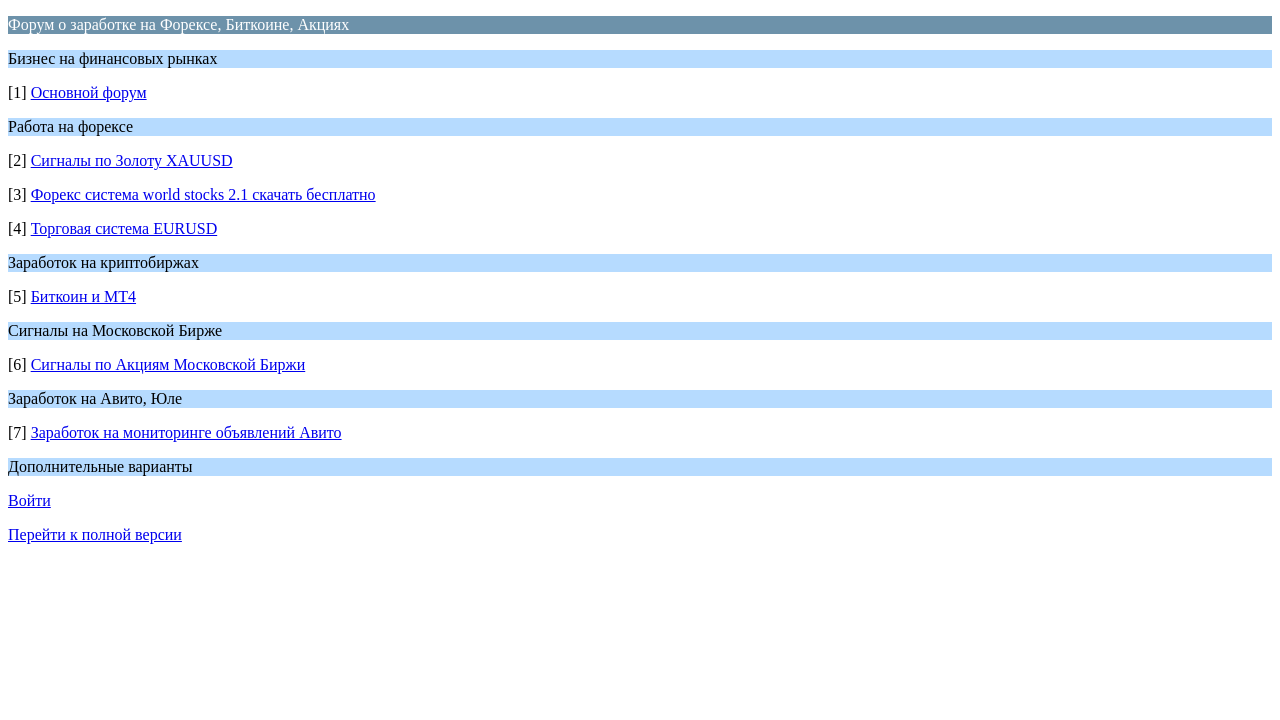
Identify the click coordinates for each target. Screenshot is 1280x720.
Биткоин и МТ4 (83, 296)
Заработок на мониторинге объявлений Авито (186, 432)
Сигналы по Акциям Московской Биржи (168, 364)
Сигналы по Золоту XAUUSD (132, 160)
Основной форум (89, 92)
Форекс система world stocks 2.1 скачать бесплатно (203, 194)
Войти (29, 500)
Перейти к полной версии (95, 534)
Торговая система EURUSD (124, 228)
